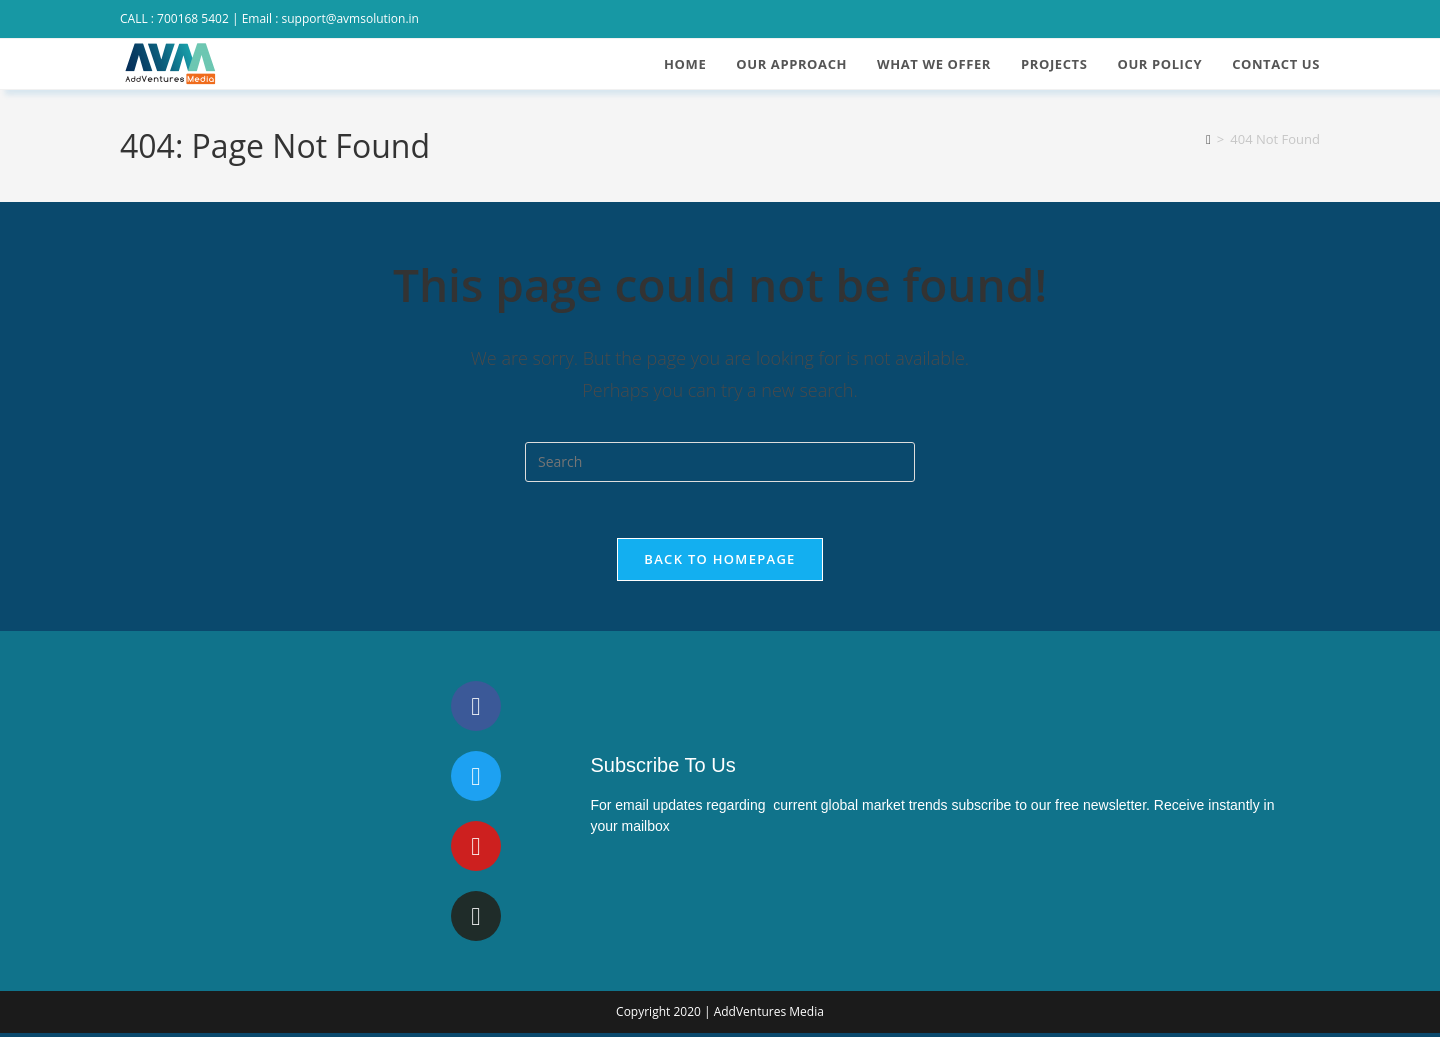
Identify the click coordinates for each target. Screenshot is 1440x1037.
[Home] (1208, 139)
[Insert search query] (720, 462)
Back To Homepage (719, 563)
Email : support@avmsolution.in (330, 18)
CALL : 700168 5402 (174, 18)
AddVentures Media (769, 1015)
